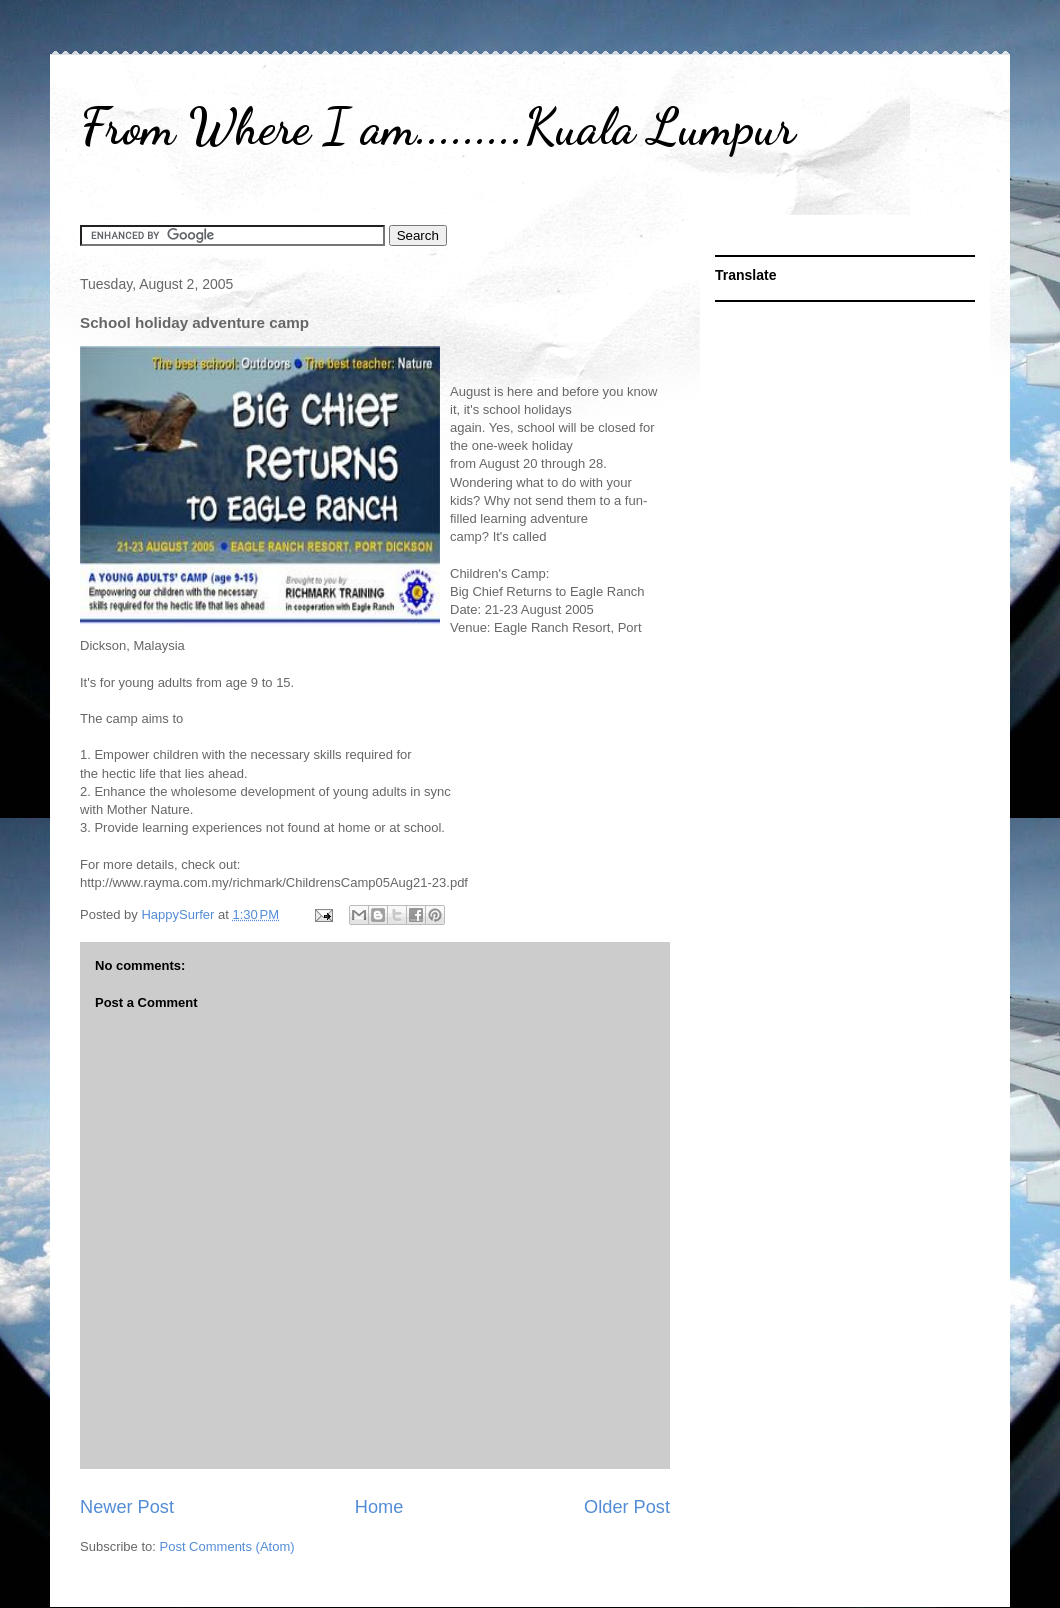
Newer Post (127, 1507)
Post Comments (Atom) (227, 1546)
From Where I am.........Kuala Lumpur (437, 127)
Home (379, 1507)
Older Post (627, 1507)
